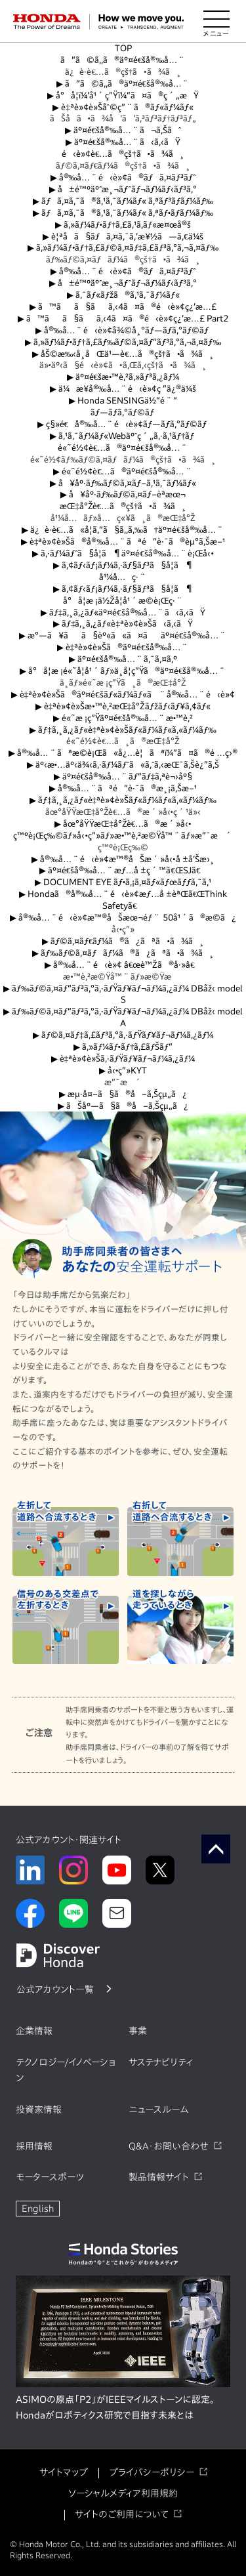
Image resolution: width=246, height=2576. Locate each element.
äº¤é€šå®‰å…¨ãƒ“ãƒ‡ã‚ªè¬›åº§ (123, 776)
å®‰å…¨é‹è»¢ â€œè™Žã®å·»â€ (123, 965)
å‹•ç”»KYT (123, 1070)
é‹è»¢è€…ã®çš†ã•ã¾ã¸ (123, 154)
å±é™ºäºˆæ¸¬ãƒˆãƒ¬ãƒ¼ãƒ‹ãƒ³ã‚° (123, 189)
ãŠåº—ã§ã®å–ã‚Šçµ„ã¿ (123, 1106)
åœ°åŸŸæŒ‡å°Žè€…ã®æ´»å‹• (122, 824)
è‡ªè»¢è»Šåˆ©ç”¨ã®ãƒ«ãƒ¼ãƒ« (123, 107)
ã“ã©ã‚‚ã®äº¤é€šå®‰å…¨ (123, 60)
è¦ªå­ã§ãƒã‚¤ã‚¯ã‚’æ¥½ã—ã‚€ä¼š (123, 236)
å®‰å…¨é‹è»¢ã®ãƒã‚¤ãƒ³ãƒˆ (123, 177)
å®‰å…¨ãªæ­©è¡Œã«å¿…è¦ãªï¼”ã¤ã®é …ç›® (123, 753)
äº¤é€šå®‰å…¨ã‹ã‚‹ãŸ (123, 142)
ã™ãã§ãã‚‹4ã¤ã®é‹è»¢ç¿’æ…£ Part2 (123, 318)
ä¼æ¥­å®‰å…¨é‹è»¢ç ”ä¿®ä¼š (123, 388)
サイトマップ (63, 2472)
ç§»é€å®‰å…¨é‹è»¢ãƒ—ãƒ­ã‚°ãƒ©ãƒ (123, 424)
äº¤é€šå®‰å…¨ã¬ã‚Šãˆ (123, 130)
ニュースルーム (158, 2109)
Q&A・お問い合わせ (169, 2146)
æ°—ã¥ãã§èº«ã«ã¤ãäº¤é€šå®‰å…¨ (123, 635)
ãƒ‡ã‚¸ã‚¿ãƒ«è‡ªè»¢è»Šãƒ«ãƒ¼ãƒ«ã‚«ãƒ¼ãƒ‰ (123, 730)
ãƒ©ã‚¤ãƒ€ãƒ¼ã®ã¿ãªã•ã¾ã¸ (123, 941)
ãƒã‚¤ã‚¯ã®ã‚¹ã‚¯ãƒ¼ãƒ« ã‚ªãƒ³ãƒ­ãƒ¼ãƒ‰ (123, 201)
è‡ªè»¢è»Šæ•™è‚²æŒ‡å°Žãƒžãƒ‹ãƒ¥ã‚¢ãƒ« (123, 706)
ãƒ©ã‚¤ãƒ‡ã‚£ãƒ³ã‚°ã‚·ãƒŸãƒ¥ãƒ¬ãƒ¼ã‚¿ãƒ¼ (123, 1035)
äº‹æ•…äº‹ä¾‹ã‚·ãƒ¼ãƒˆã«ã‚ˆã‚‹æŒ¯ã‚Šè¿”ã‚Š (123, 764)
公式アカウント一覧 (55, 1989)
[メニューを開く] (216, 21)
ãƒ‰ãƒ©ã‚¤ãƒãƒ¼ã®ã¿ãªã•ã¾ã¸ (123, 953)
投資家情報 (39, 2109)
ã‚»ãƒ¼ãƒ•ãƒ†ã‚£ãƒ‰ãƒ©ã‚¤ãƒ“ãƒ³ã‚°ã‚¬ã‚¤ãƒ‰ (123, 342)
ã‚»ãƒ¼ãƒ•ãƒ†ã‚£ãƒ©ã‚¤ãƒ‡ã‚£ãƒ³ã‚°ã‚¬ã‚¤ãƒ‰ (123, 247)
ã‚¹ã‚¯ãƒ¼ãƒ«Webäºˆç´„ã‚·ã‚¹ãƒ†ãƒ (123, 436)
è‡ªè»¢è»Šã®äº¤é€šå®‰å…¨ (123, 647)
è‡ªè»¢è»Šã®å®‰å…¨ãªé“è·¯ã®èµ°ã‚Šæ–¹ (123, 541)
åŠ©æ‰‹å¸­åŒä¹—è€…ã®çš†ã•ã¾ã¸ (123, 354)
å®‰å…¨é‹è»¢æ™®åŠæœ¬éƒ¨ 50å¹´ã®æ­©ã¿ (123, 917)
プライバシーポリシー (151, 2472)
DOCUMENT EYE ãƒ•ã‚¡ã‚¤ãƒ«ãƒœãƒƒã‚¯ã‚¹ (123, 882)
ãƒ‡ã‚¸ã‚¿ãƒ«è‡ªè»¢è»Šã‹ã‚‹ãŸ (123, 623)
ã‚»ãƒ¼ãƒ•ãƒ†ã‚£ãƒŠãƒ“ (123, 1047)
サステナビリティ (161, 2062)
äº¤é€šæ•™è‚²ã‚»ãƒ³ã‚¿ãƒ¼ (123, 377)
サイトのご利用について (122, 2514)
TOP (123, 48)
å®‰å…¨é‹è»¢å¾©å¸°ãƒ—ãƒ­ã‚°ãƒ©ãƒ (123, 330)
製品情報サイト (159, 2177)
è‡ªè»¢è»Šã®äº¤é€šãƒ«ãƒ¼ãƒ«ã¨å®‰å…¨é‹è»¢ (123, 694)
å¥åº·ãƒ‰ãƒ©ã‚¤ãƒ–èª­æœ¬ (123, 494)
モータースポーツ (50, 2177)
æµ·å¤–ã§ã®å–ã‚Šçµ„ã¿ (123, 1094)
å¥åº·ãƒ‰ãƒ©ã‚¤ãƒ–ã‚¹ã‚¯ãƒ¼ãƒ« (123, 483)
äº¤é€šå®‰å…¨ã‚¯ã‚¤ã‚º (123, 659)
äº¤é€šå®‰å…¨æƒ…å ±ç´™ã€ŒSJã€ (123, 870)
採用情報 (34, 2146)
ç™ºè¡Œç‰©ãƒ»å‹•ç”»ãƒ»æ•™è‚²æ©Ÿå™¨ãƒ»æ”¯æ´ (123, 835)
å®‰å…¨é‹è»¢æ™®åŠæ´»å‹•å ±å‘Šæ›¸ (122, 859)
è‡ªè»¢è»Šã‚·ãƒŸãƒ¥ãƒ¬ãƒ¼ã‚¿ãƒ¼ (123, 1058)
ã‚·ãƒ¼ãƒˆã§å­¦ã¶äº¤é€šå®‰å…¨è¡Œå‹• (123, 553)
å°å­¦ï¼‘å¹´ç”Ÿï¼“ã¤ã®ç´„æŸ (123, 95)
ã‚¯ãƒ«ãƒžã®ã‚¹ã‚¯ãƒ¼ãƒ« (123, 295)
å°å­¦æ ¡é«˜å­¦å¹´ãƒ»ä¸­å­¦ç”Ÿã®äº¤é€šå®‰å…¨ (123, 671)
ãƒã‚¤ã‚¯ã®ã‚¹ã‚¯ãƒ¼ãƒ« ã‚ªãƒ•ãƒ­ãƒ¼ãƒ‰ (123, 213)
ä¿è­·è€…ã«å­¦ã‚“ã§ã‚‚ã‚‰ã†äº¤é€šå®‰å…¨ (123, 530)
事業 (138, 2030)
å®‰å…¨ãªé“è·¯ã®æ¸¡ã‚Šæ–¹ (123, 788)
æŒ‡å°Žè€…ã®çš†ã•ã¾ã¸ (123, 506)
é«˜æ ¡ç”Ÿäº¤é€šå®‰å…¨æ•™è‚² (123, 718)
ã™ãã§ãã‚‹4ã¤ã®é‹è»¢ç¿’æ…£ (123, 306)
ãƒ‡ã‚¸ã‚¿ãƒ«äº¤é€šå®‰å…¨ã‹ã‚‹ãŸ (123, 612)
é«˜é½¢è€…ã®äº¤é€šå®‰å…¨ (123, 448)
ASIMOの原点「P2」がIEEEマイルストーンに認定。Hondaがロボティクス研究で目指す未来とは (115, 2407)
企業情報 (34, 2030)
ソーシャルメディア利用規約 (123, 2493)
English (38, 2208)
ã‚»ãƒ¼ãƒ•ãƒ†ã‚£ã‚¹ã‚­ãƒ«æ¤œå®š (123, 224)
